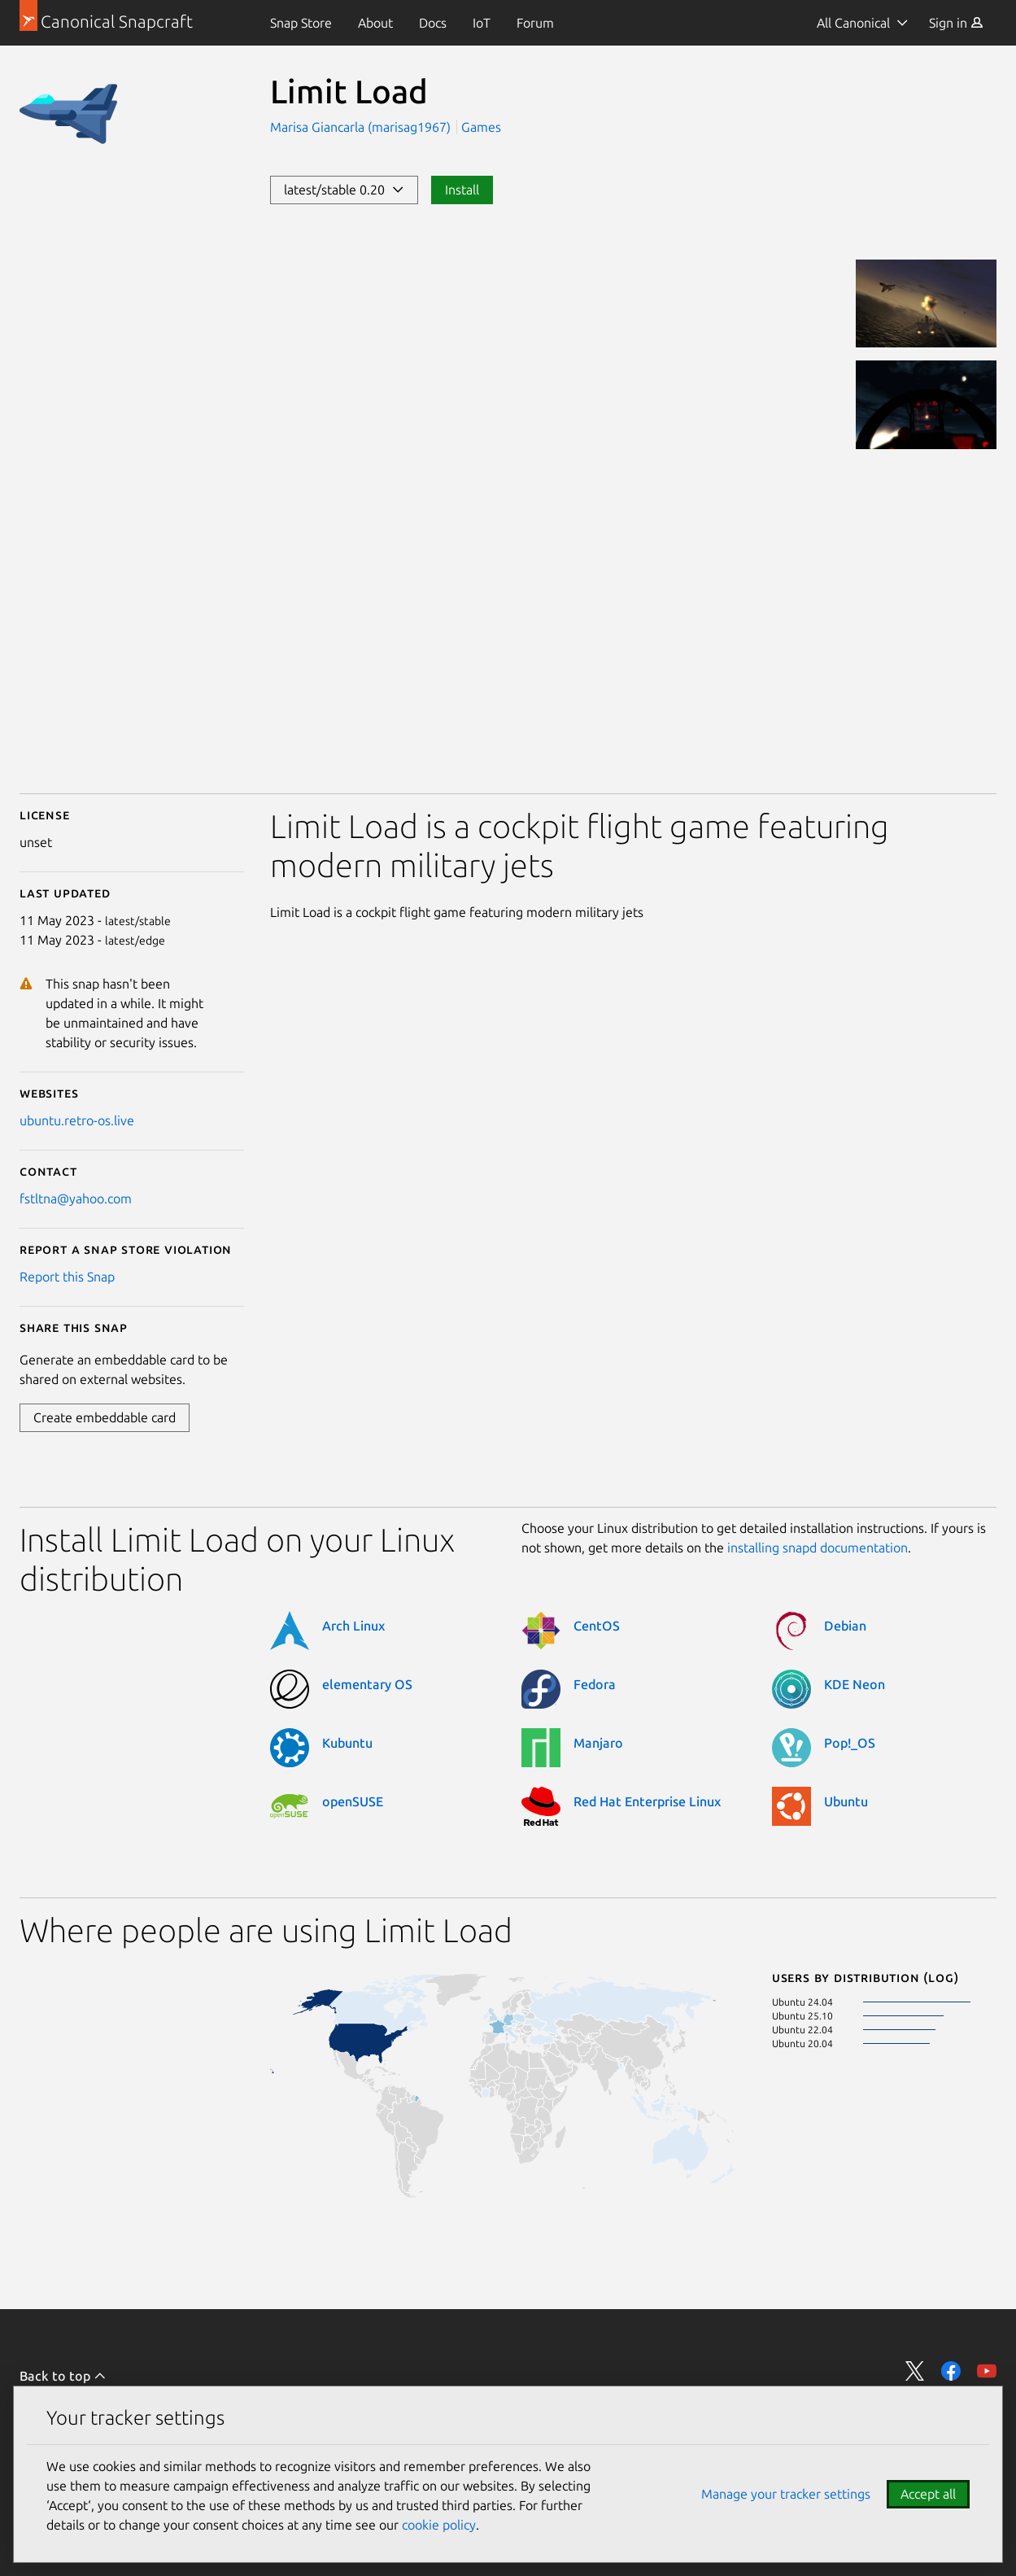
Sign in (956, 22)
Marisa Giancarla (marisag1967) (362, 127)
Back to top (63, 2376)
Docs (433, 22)
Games (481, 127)
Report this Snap (67, 1276)
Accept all (928, 2493)
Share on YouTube (986, 2371)
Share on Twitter (915, 2371)
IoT (482, 22)
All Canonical (853, 22)
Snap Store (301, 22)
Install (462, 189)
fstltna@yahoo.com (76, 1198)
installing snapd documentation (817, 1547)
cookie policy (439, 2524)
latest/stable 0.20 (344, 189)
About (375, 22)
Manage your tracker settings (785, 2493)
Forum (535, 22)
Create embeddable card (104, 1417)
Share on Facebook (951, 2371)
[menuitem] (301, 23)
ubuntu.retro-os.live (77, 1120)
